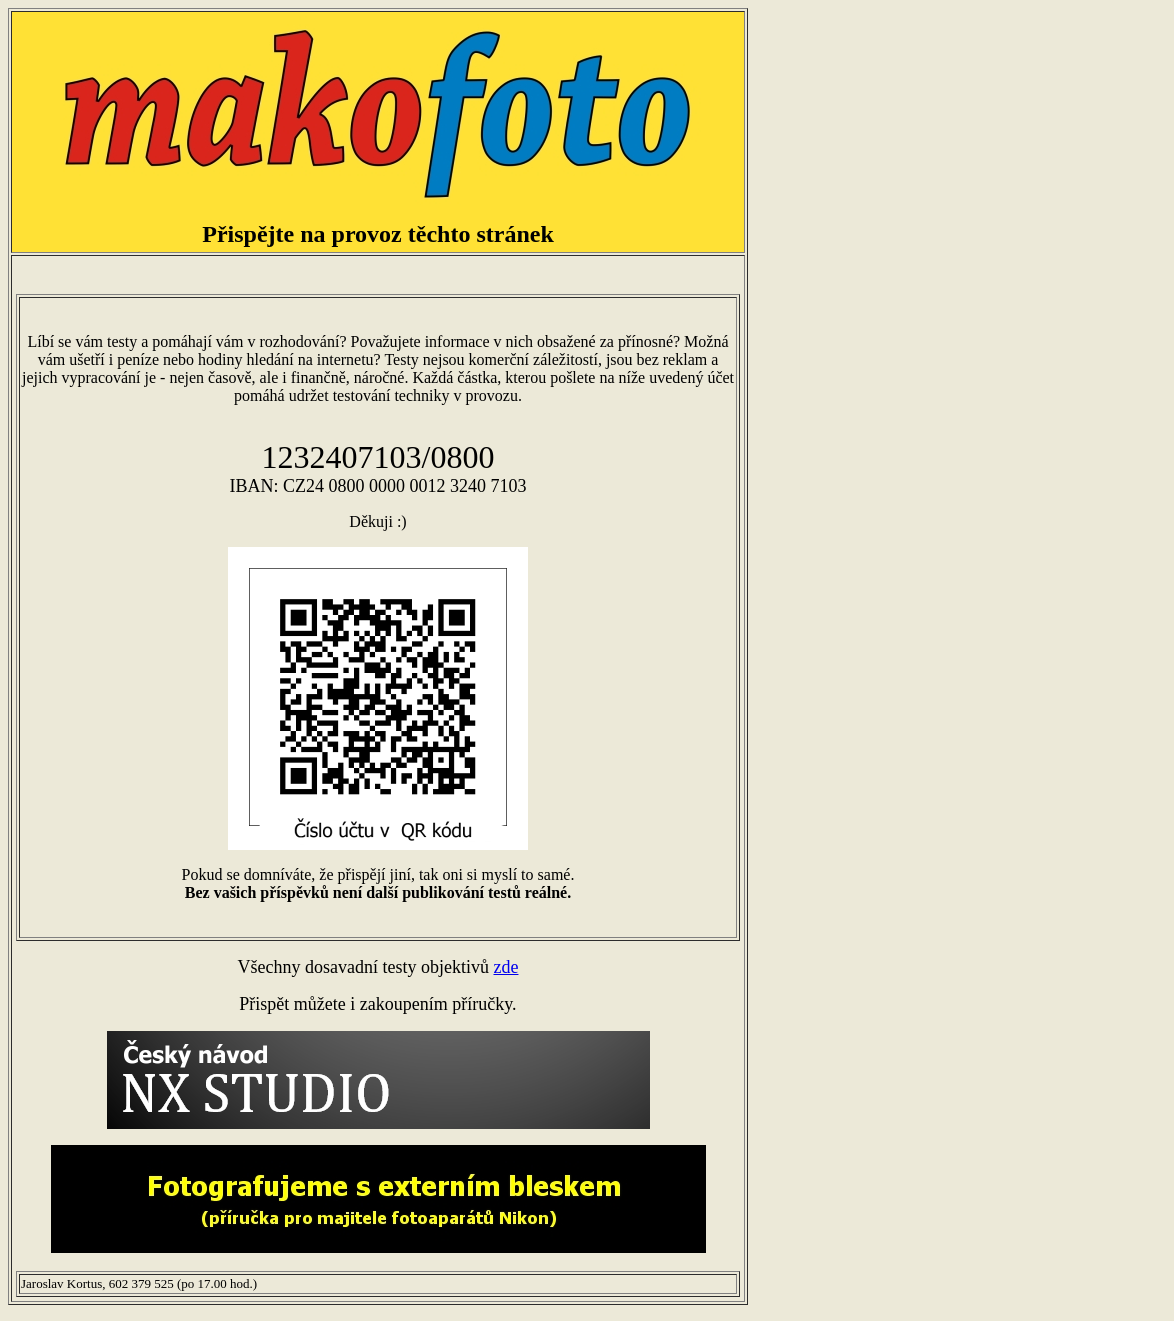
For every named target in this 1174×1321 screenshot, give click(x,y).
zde (505, 967)
